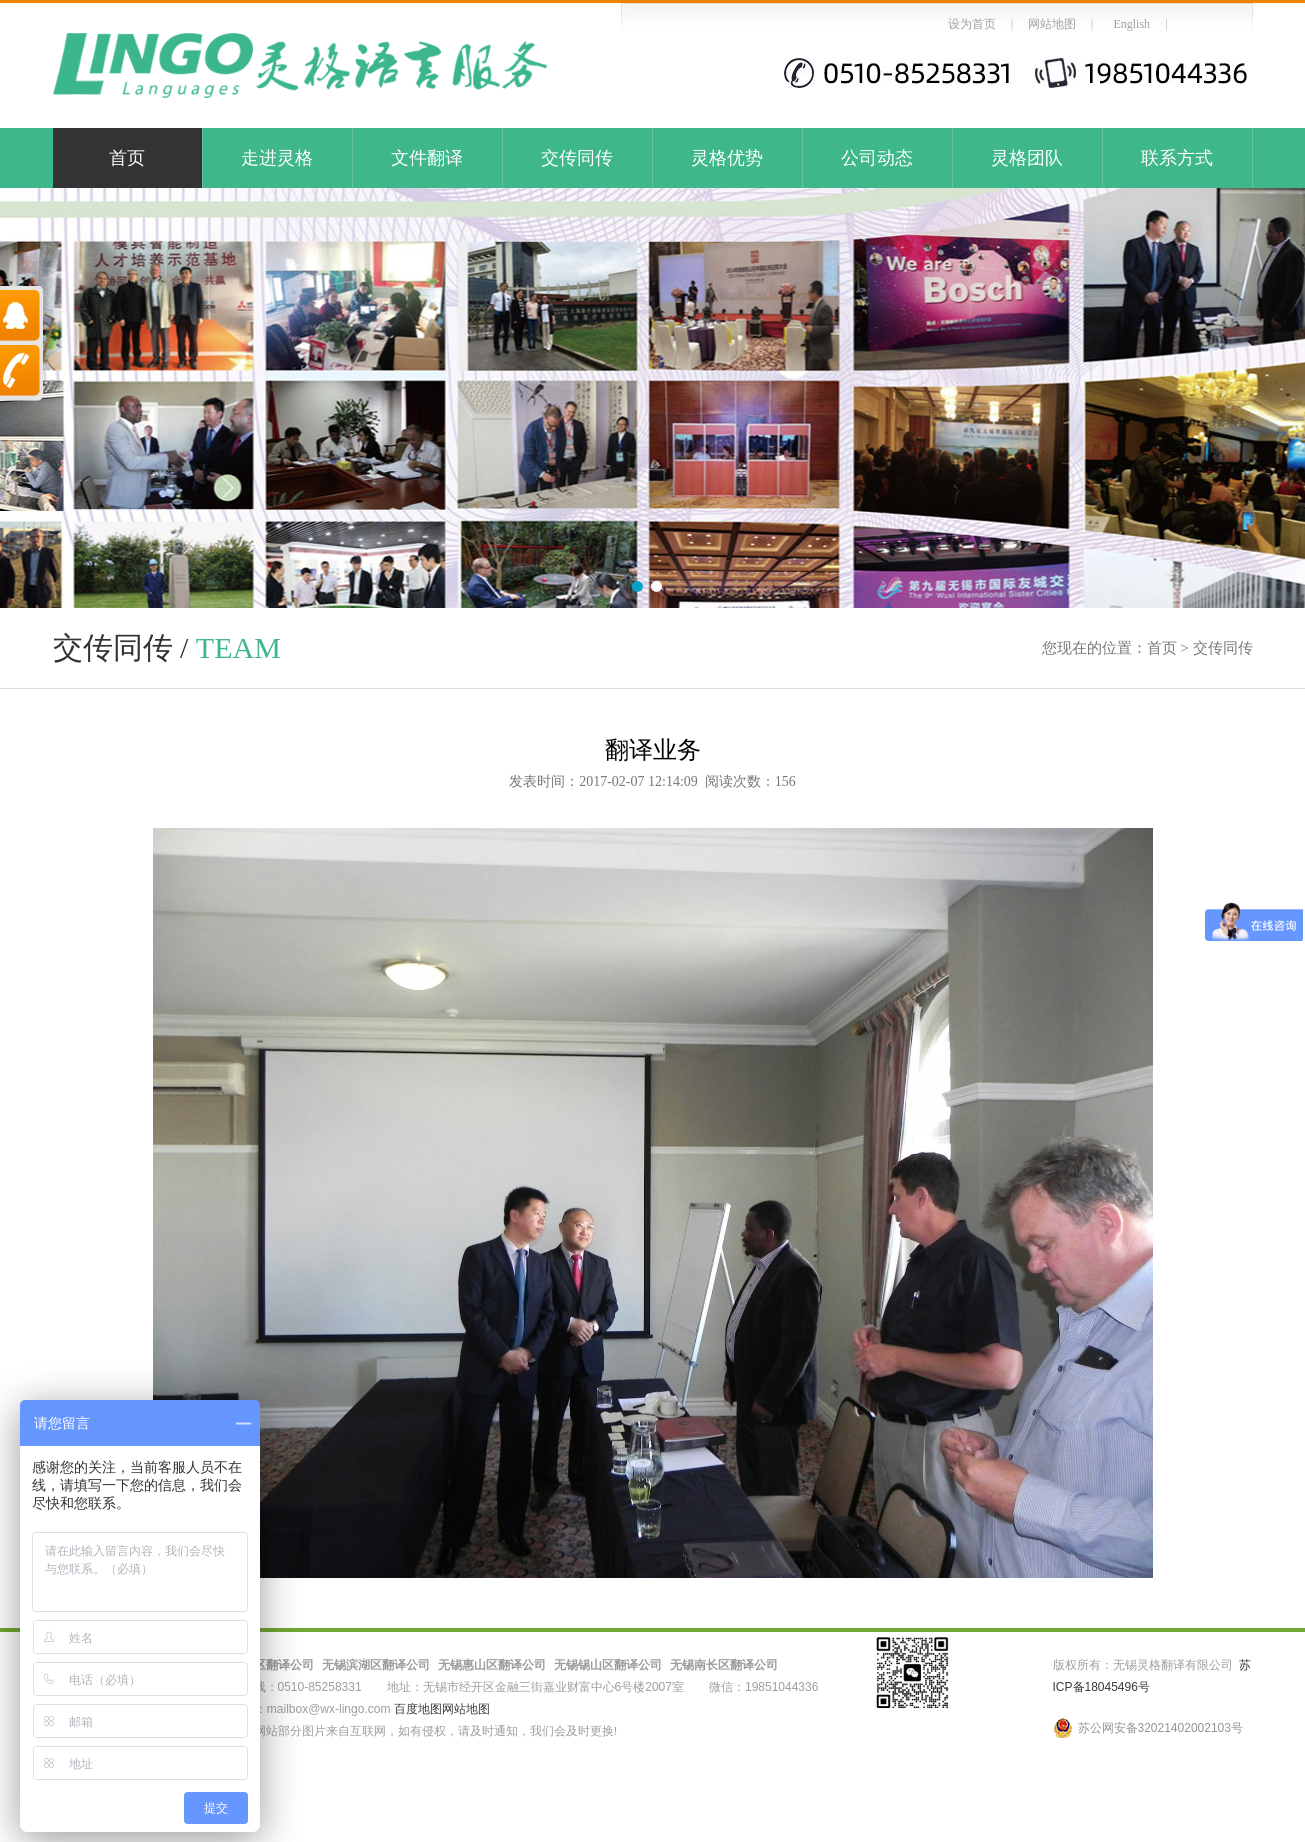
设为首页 (972, 24)
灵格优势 (727, 158)
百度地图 (418, 1709)
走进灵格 (277, 158)
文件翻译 (427, 158)
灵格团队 (1027, 158)
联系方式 (1177, 158)
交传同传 (577, 158)
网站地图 (1052, 24)
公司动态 (877, 158)
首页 (127, 158)
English (1131, 24)
